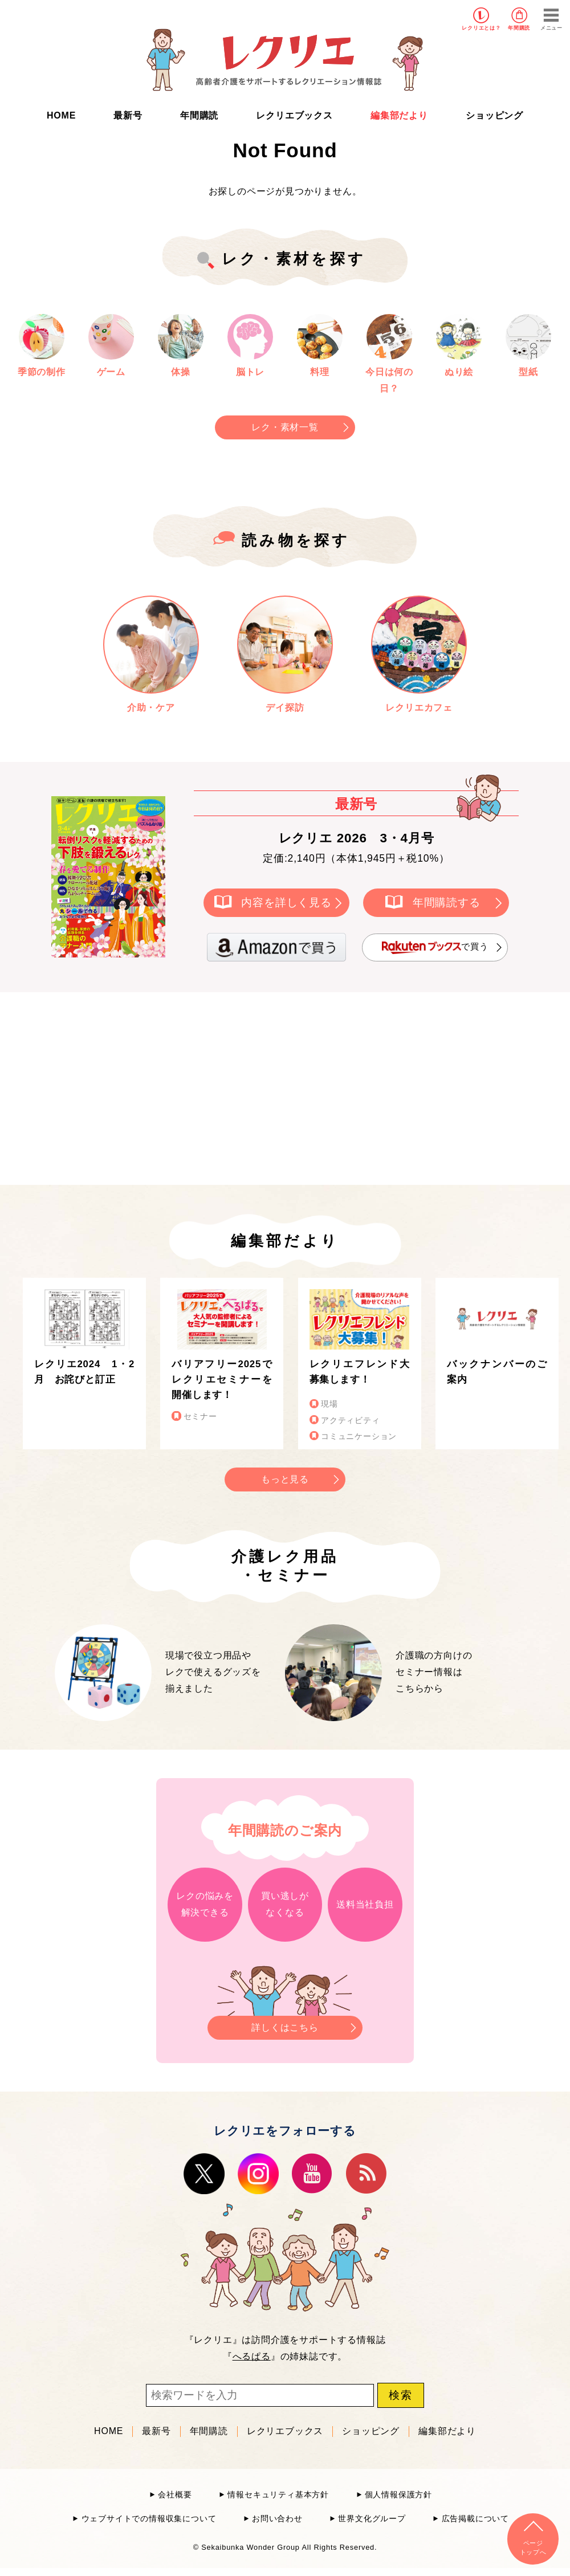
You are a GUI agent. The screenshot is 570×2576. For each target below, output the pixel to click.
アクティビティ (350, 1420)
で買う (435, 947)
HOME (61, 115)
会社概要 (175, 2495)
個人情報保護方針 (398, 2495)
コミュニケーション (359, 1436)
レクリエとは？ (481, 28)
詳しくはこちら (285, 2024)
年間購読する (447, 902)
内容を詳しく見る (286, 902)
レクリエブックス (294, 115)
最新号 (127, 115)
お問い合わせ (277, 2518)
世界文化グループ (371, 2518)
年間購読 (519, 28)
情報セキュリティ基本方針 (278, 2495)
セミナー (200, 1416)
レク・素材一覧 (285, 427)
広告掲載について (475, 2518)
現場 (329, 1404)
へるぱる (252, 2356)
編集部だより (399, 115)
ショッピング (494, 115)
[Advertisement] (188, 1086)
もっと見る (285, 1479)
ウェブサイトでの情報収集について (149, 2518)
